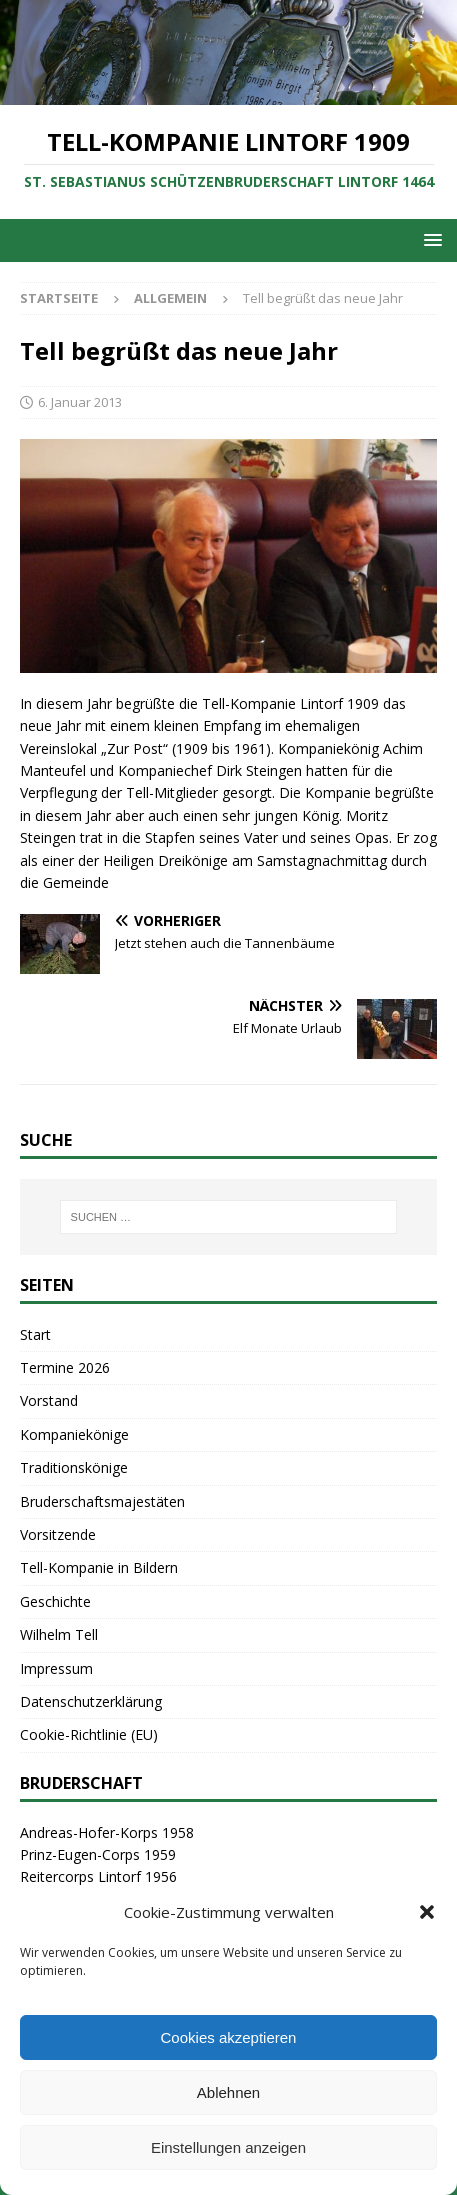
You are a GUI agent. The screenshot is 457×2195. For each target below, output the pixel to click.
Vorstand (49, 1400)
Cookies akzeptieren (229, 2037)
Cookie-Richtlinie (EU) (89, 1734)
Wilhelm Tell (59, 1634)
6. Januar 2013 (80, 402)
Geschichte (55, 1601)
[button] (427, 1912)
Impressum (56, 1668)
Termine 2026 (65, 1367)
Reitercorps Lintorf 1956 (98, 1876)
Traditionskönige (74, 1467)
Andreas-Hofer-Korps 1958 (107, 1832)
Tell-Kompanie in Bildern (99, 1567)
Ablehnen (228, 2092)
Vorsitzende (58, 1534)
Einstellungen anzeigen (228, 2147)
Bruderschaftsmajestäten (102, 1501)
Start (35, 1334)
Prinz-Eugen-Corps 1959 (98, 1854)
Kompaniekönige (74, 1434)
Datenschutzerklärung (91, 1701)
